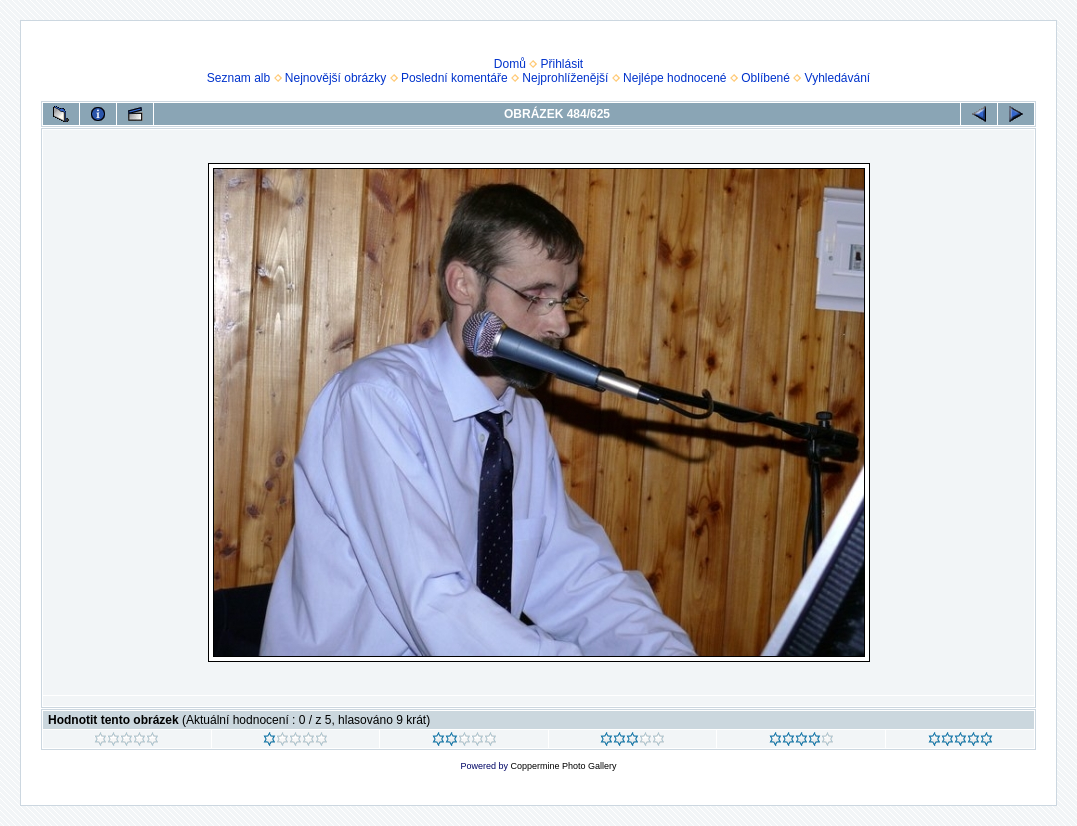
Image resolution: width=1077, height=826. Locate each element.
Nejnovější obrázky (335, 78)
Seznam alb (238, 78)
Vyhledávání (838, 78)
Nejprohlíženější (565, 78)
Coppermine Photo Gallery (563, 766)
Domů (510, 64)
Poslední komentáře (454, 78)
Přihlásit (562, 64)
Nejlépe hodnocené (674, 78)
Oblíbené (765, 78)
